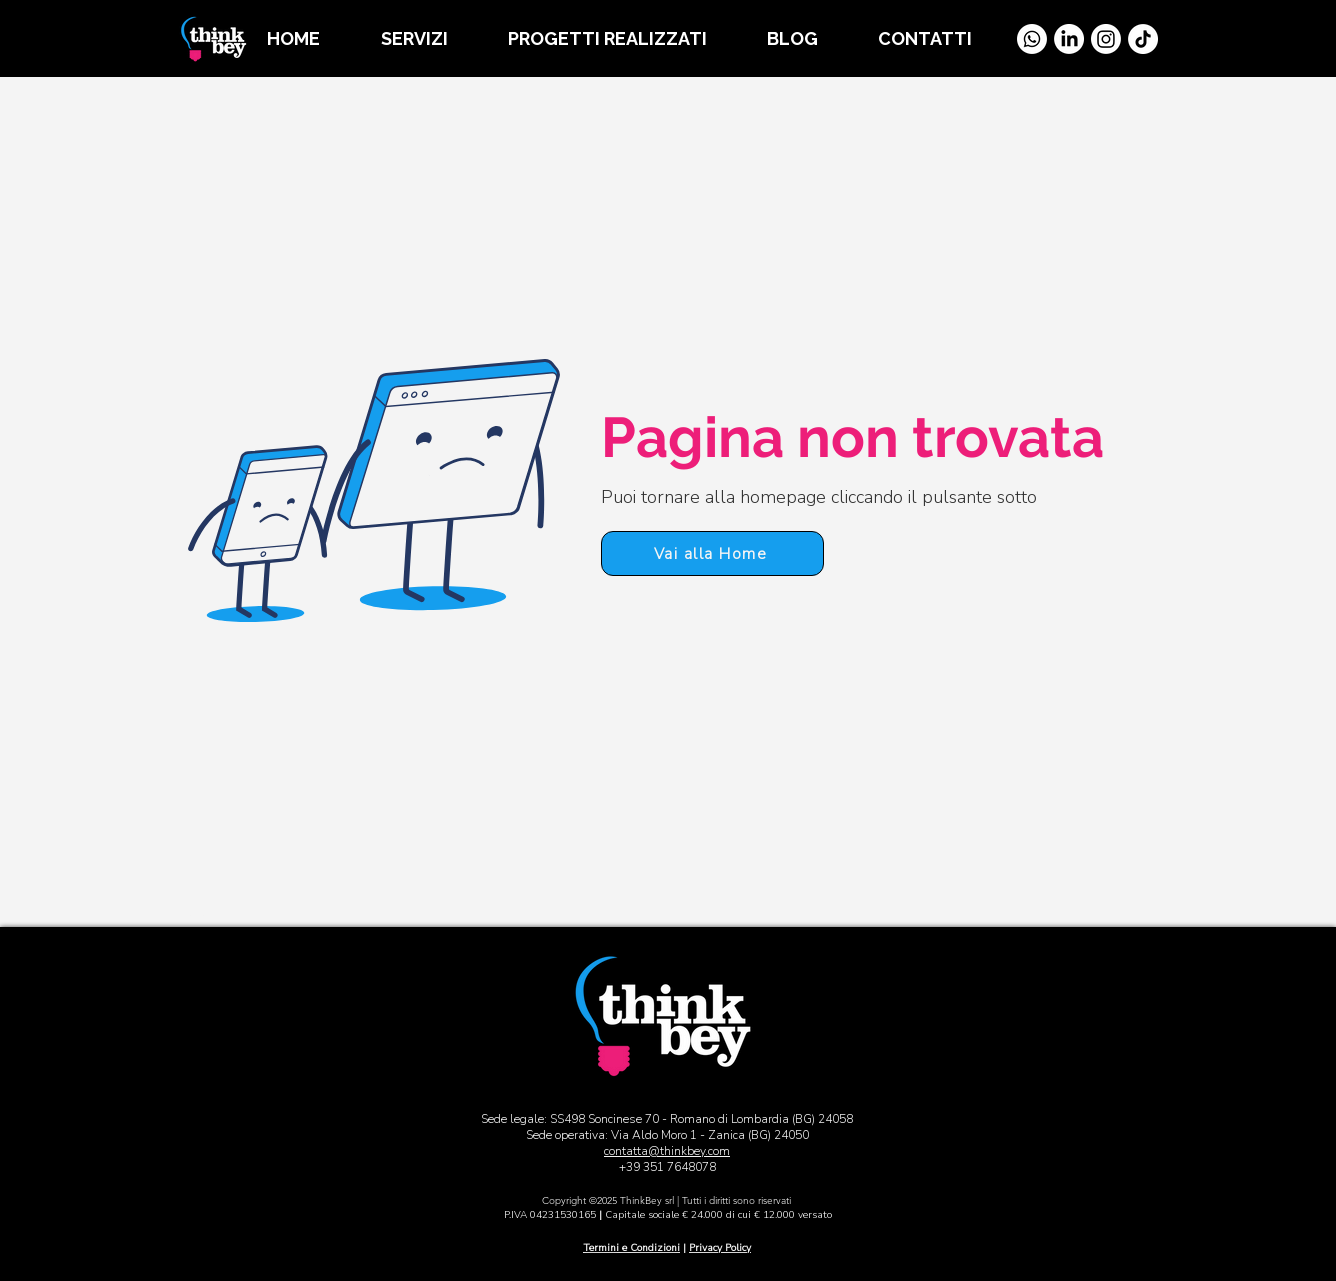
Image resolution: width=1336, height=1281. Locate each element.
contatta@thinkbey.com (667, 1151)
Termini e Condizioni (631, 1248)
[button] (429, 39)
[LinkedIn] (1069, 39)
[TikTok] (1143, 39)
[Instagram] (1106, 39)
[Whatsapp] (1032, 39)
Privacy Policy (720, 1248)
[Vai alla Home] (197, 911)
